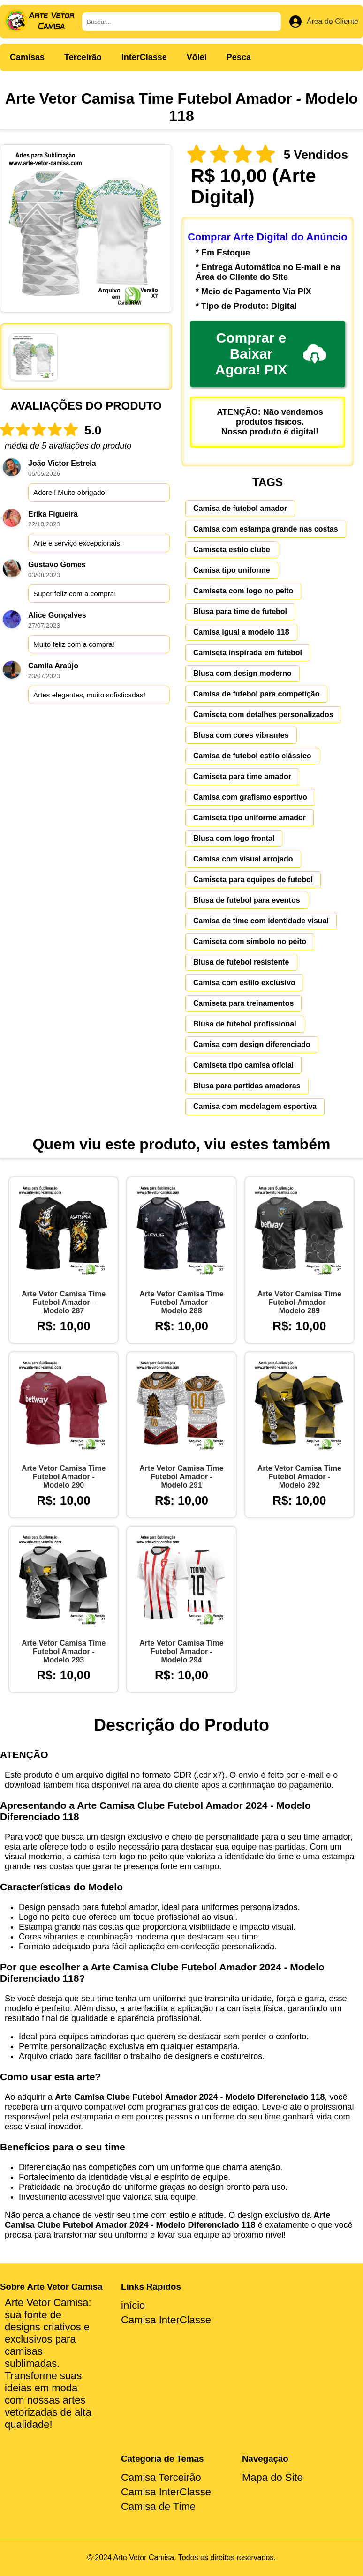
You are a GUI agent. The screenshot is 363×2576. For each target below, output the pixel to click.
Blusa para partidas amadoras (247, 1086)
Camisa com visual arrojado (243, 859)
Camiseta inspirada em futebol (247, 653)
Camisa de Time (158, 2506)
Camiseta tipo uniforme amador (249, 818)
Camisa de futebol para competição (256, 694)
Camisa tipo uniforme (231, 570)
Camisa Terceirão (161, 2477)
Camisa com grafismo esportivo (250, 797)
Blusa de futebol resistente (241, 962)
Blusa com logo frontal (233, 838)
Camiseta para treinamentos (243, 1003)
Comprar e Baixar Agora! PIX (270, 353)
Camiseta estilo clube (231, 550)
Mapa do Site (272, 2477)
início (133, 2305)
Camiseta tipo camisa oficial (243, 1065)
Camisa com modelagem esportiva (255, 1106)
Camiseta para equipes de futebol (253, 880)
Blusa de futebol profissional (244, 1024)
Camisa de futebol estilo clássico (252, 756)
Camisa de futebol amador (240, 508)
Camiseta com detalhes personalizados (263, 715)
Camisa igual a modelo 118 (241, 632)
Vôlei (197, 57)
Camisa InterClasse (166, 2320)
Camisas (27, 57)
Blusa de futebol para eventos (246, 900)
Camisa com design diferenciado (251, 1044)
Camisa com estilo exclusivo (244, 983)
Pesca (239, 57)
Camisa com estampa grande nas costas (265, 529)
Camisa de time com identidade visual (261, 921)
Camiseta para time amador (242, 776)
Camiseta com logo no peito (243, 591)
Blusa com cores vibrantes (241, 735)
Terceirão (83, 57)
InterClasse (144, 57)
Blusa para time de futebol (240, 611)
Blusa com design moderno (242, 673)
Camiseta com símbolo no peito (249, 941)
